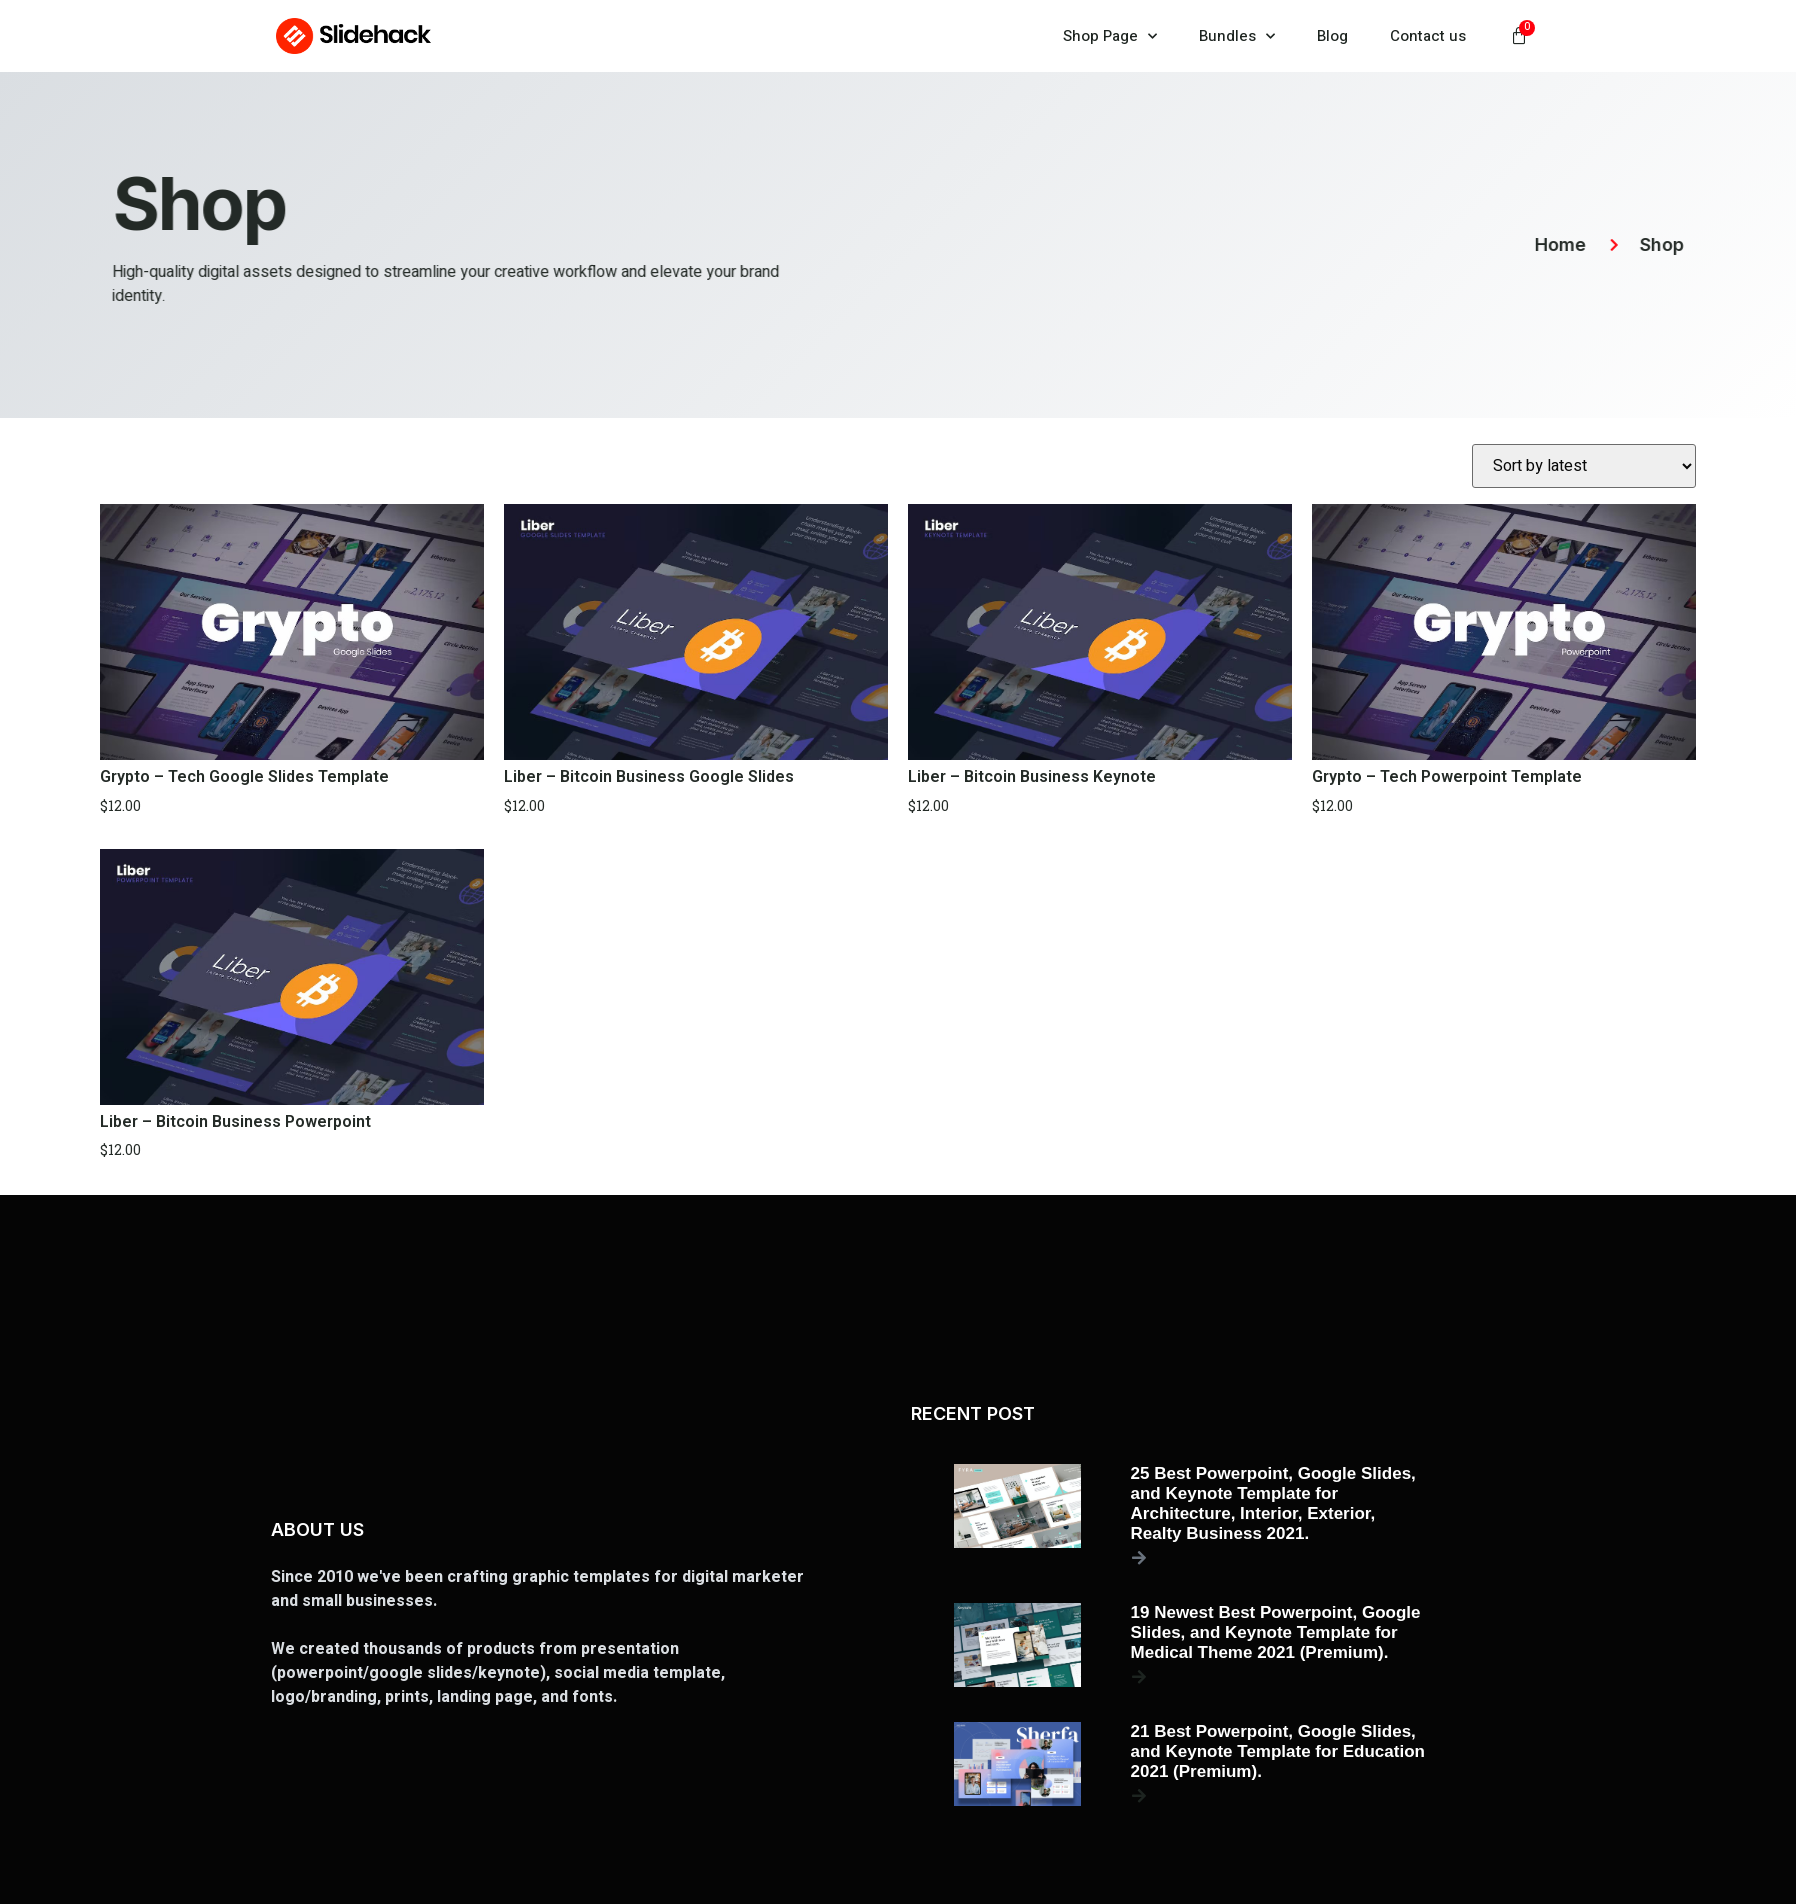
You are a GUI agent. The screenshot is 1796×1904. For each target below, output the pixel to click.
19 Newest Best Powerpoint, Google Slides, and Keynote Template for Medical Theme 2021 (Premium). (1276, 1632)
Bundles (1237, 36)
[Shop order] (1584, 466)
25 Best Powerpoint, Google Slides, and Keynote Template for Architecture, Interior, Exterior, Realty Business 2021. (1273, 1503)
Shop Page (1110, 36)
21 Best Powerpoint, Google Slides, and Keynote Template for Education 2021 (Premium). (1278, 1751)
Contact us (1428, 36)
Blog (1332, 36)
